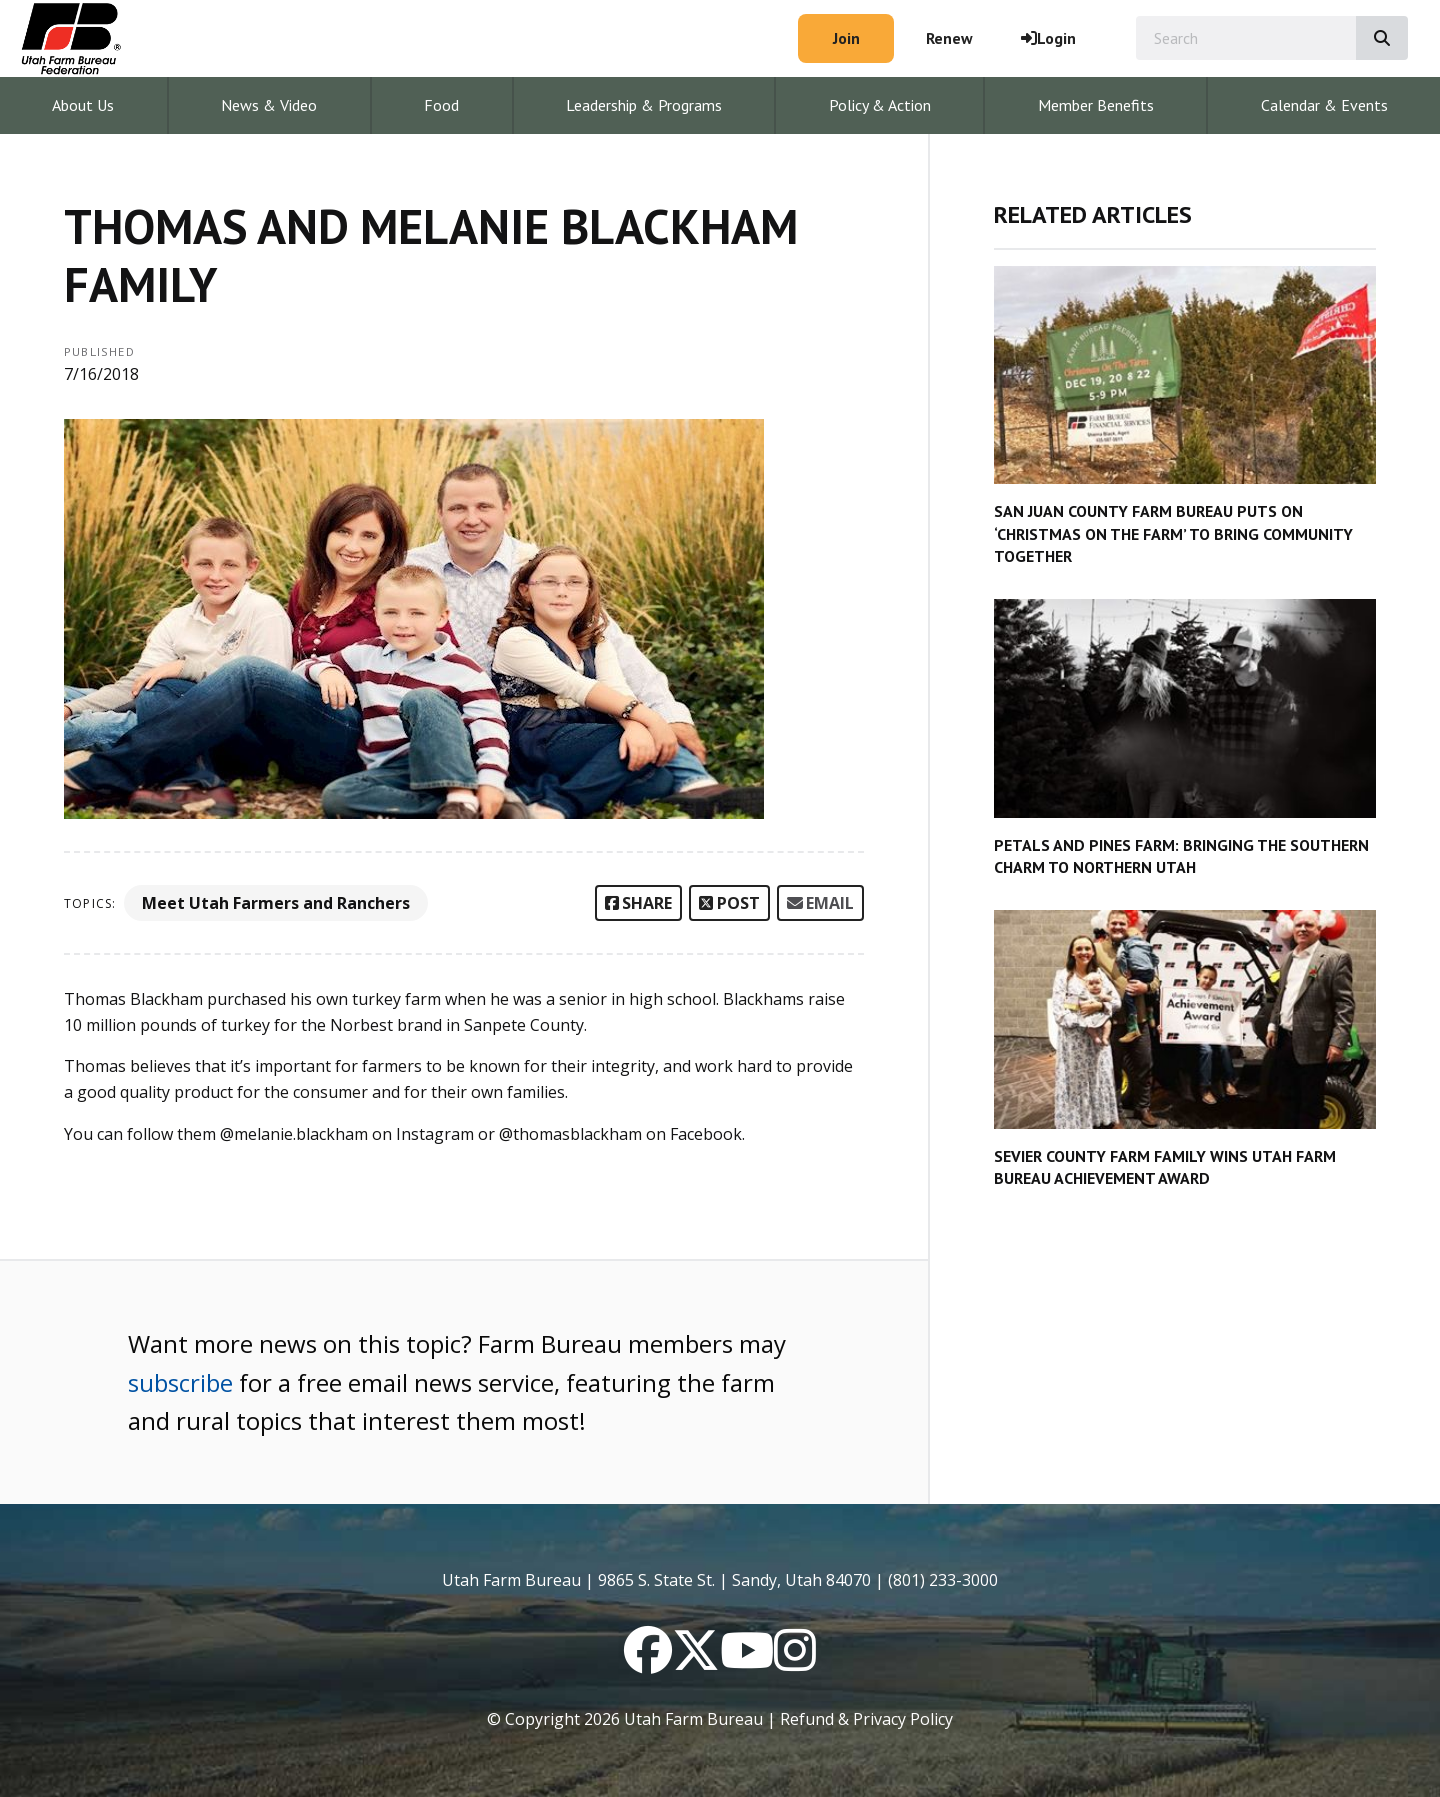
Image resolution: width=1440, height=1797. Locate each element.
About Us (83, 105)
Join (846, 38)
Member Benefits (1096, 105)
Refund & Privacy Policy (866, 1719)
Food (441, 105)
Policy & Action (880, 105)
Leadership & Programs (644, 105)
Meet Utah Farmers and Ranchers (276, 903)
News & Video (269, 105)
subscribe (180, 1382)
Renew (949, 38)
